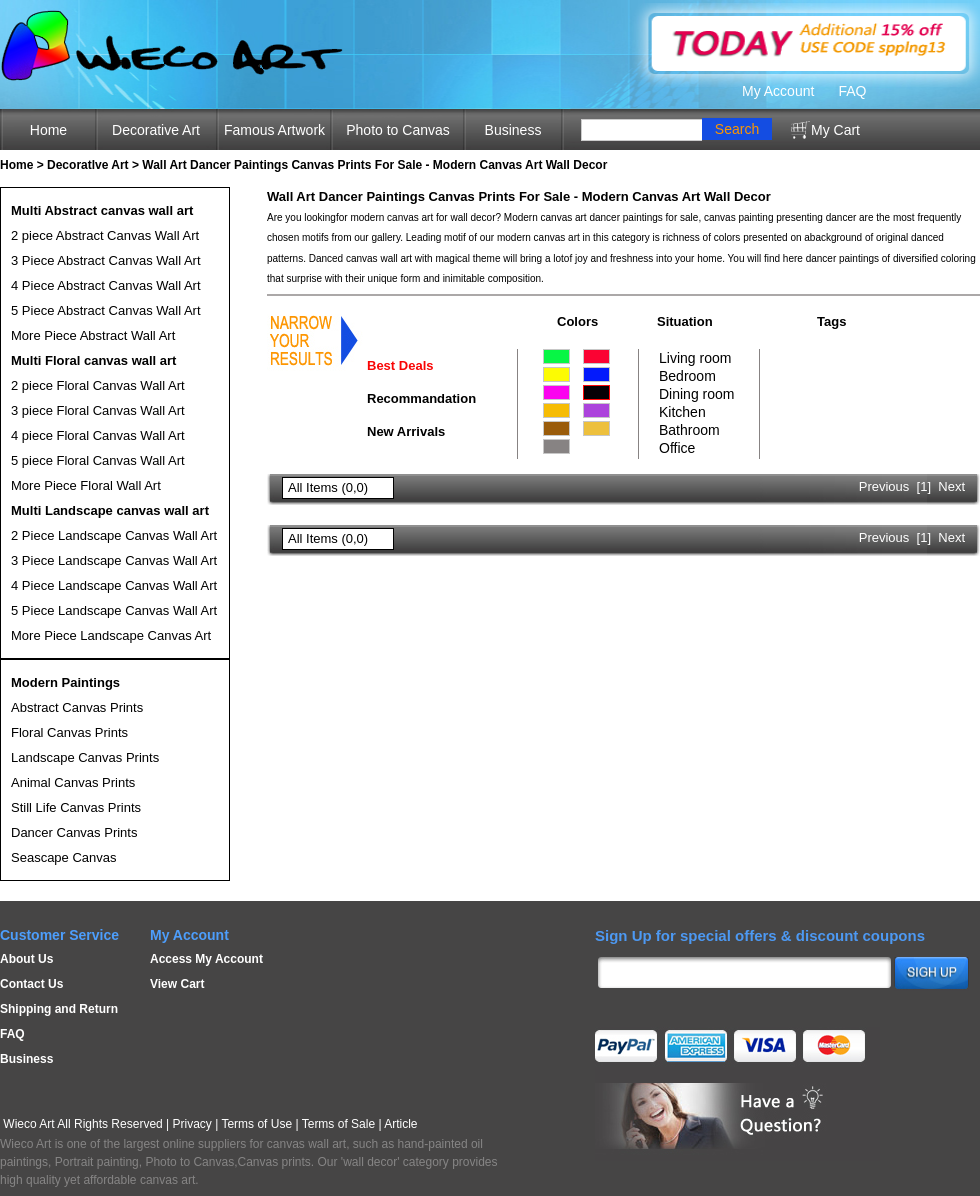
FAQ (852, 91)
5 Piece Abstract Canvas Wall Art (106, 310)
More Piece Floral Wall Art (86, 485)
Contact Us (31, 984)
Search (737, 129)
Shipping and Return (59, 1009)
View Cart (177, 984)
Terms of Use (256, 1124)
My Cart (835, 130)
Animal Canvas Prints (73, 782)
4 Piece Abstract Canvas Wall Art (106, 285)
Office (677, 448)
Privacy (192, 1124)
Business (513, 130)
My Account (778, 91)
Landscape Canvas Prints (85, 757)
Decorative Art (156, 130)
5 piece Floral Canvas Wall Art (98, 460)
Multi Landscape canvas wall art (110, 510)
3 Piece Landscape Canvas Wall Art (114, 560)
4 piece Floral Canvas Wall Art (98, 435)
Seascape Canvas (64, 857)
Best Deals (400, 365)
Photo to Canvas (398, 130)
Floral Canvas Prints (69, 732)
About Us (26, 959)
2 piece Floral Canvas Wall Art (98, 385)
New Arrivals (406, 431)
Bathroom (689, 430)
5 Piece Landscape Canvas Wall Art (114, 610)
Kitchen (682, 412)
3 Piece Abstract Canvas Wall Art (106, 260)
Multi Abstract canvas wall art (102, 210)
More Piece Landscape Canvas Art (111, 635)
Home (48, 130)
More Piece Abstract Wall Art (93, 335)
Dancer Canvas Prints (74, 832)
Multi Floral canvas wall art (93, 360)
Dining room (696, 394)
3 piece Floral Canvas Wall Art (98, 410)
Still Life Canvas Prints (76, 807)
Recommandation (421, 398)
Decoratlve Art (88, 165)
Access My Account (206, 959)
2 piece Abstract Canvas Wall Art (105, 235)
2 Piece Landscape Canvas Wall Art (114, 535)
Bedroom (687, 376)
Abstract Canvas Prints (77, 707)
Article (400, 1124)
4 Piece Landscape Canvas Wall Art (114, 585)
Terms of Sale (338, 1124)
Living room (695, 358)
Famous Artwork (274, 130)
